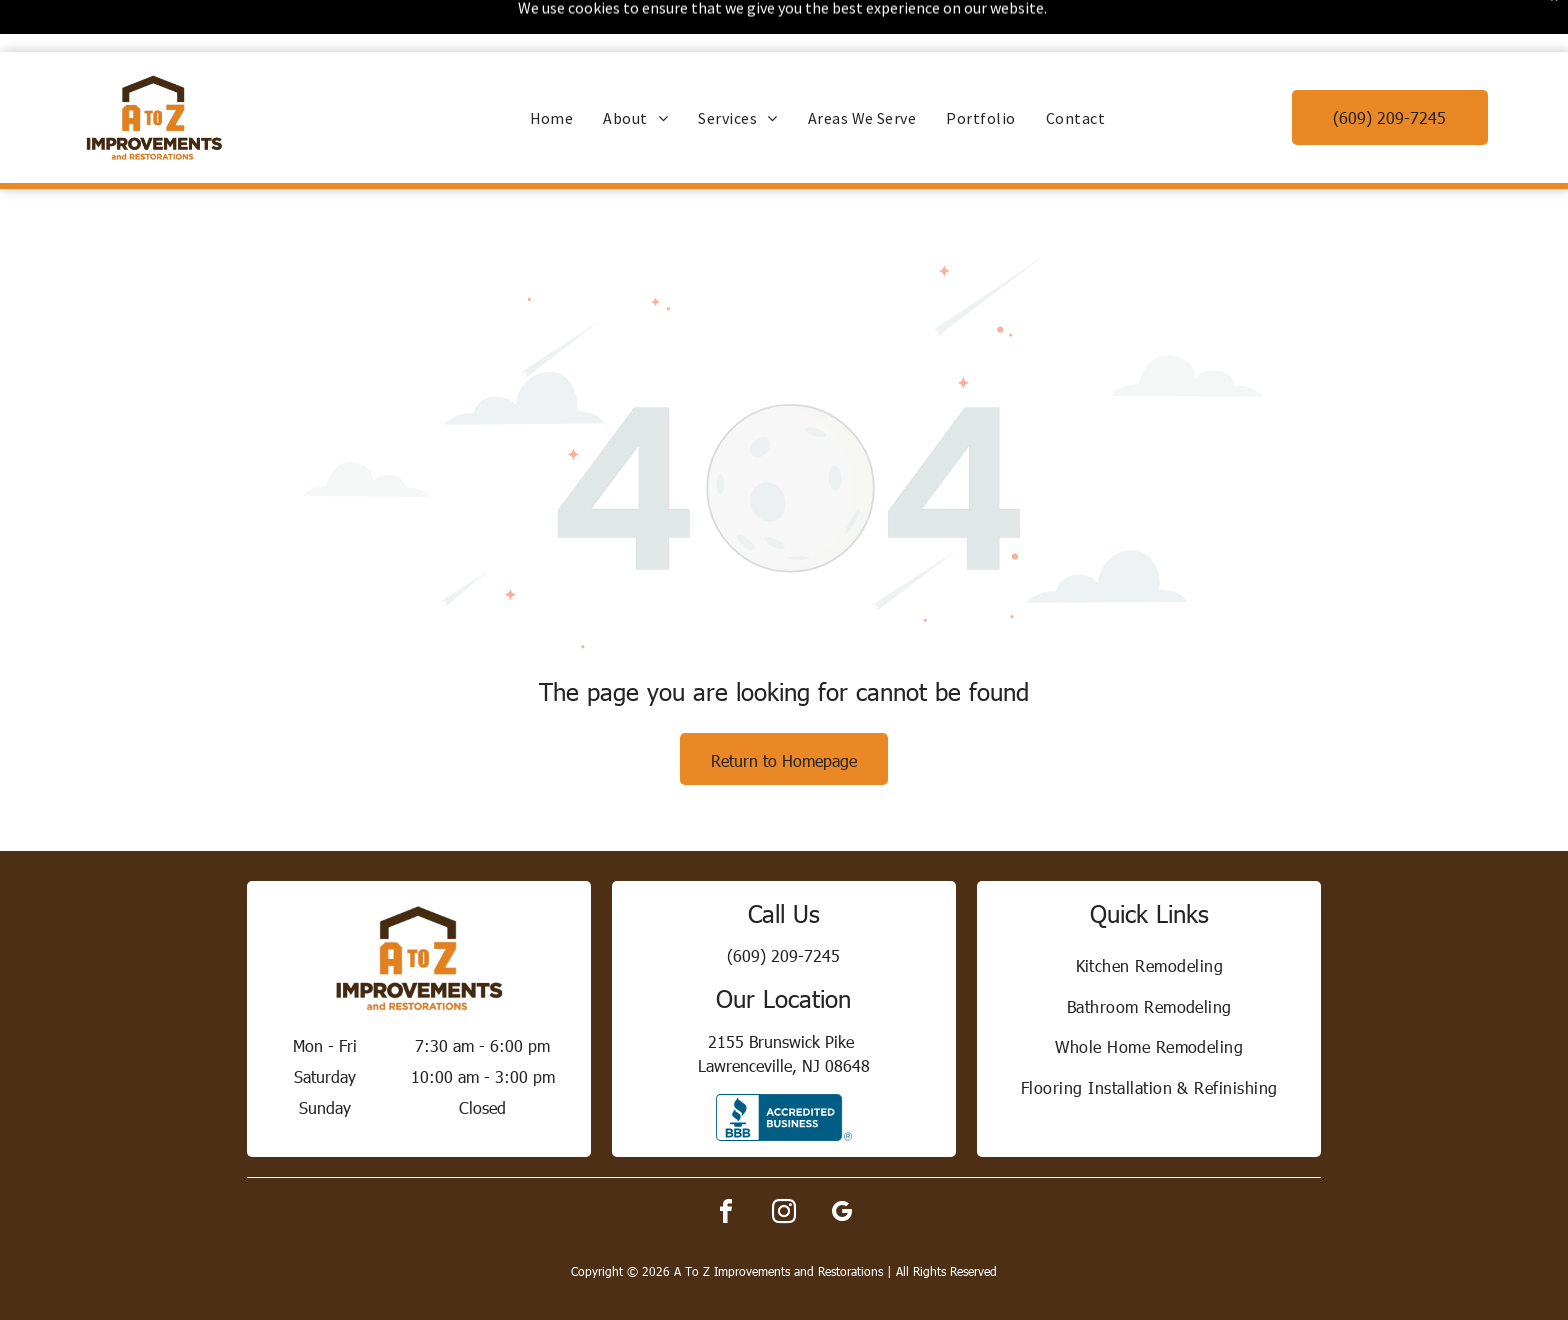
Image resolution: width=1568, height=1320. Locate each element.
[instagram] (784, 1162)
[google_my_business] (842, 1162)
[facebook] (726, 1162)
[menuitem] (552, 66)
